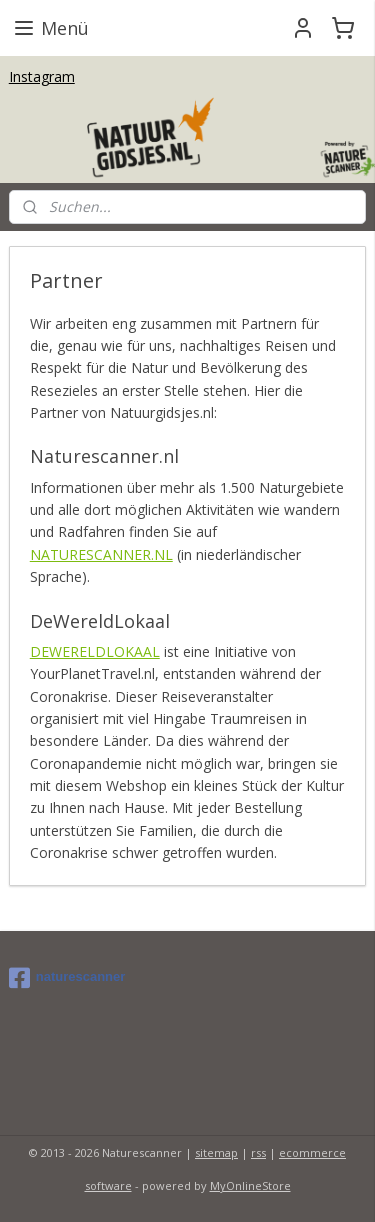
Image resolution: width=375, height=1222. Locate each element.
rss (258, 1152)
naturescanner (67, 978)
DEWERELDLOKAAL (95, 651)
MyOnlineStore (250, 1185)
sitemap (216, 1152)
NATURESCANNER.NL (101, 554)
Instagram (42, 76)
